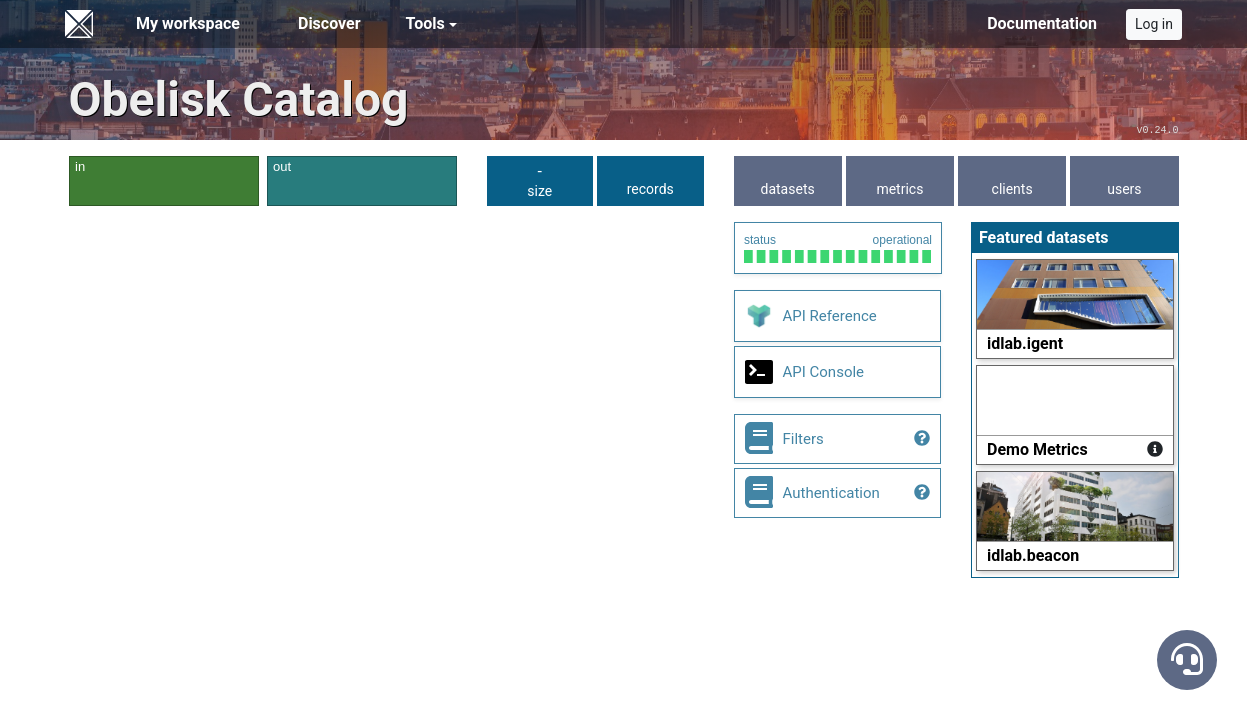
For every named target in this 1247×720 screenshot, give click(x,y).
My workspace (188, 23)
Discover (329, 23)
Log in (1154, 24)
